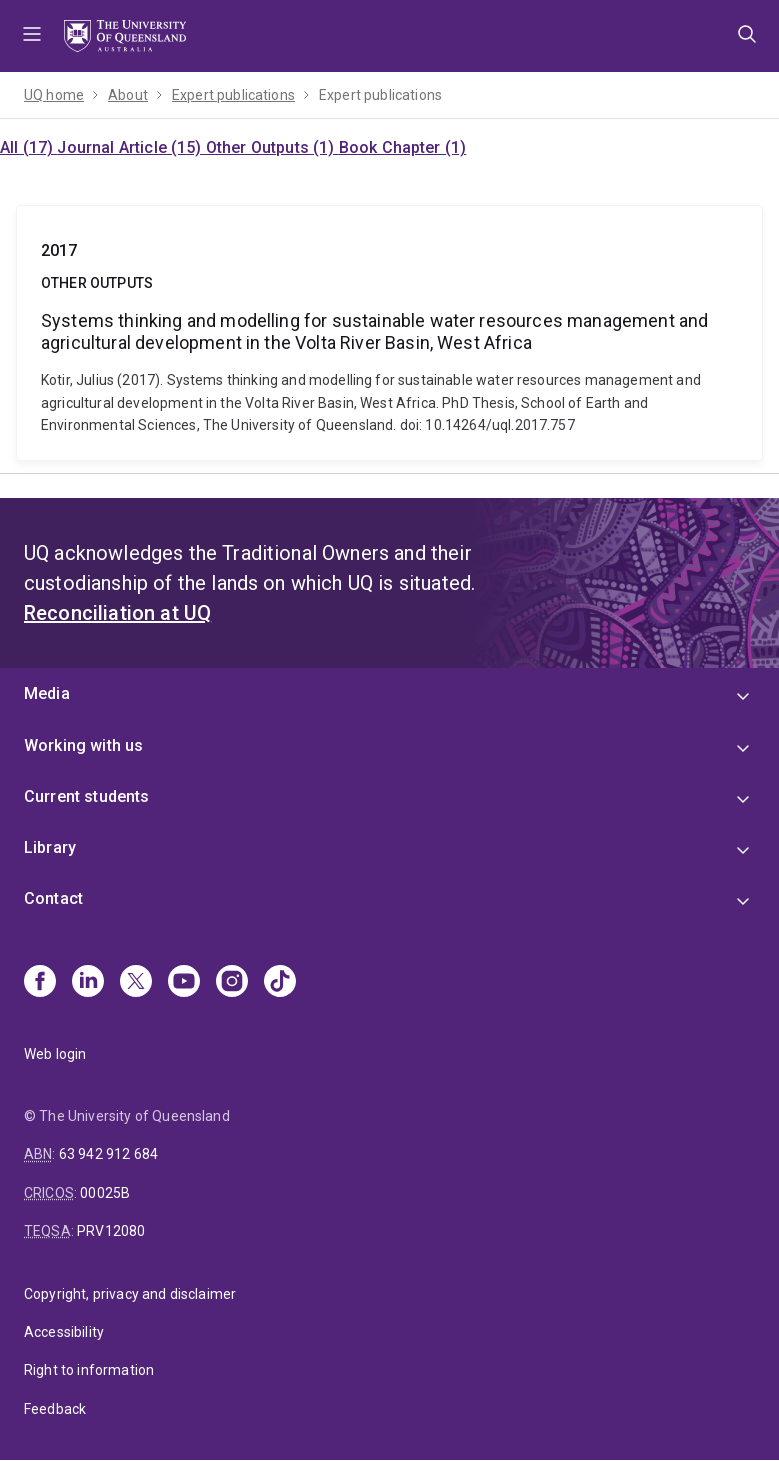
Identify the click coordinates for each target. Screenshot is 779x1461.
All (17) (28, 147)
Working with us (83, 745)
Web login (55, 1054)
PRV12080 (111, 1231)
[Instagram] (232, 983)
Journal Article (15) (131, 147)
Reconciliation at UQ (117, 613)
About (128, 95)
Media (47, 693)
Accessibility (64, 1332)
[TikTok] (280, 983)
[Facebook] (40, 983)
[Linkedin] (88, 983)
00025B (105, 1193)
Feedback (55, 1409)
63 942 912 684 (108, 1154)
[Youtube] (184, 983)
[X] (136, 983)
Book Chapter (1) (403, 147)
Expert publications (233, 95)
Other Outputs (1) (272, 147)
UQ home (54, 95)
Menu (32, 36)
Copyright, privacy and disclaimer (130, 1294)
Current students (87, 796)
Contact (53, 898)
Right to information (89, 1370)
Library (50, 847)
